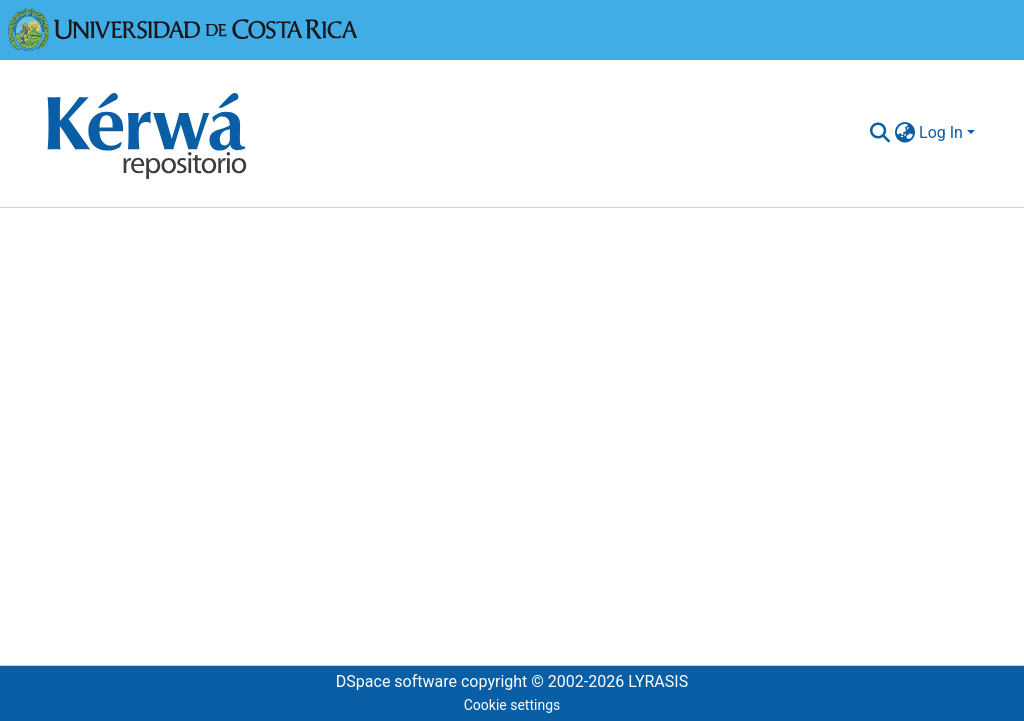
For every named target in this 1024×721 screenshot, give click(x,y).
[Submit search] (879, 133)
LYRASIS (658, 681)
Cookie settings (512, 705)
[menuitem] (904, 133)
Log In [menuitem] (941, 132)
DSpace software (396, 681)
